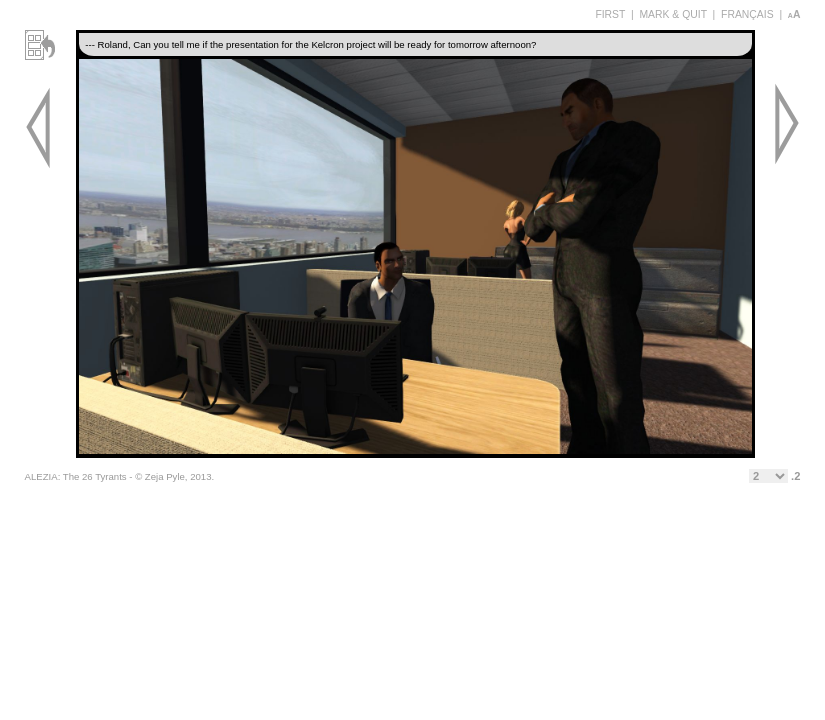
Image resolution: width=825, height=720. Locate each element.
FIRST (610, 14)
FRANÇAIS (747, 14)
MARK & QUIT (672, 14)
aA (794, 14)
